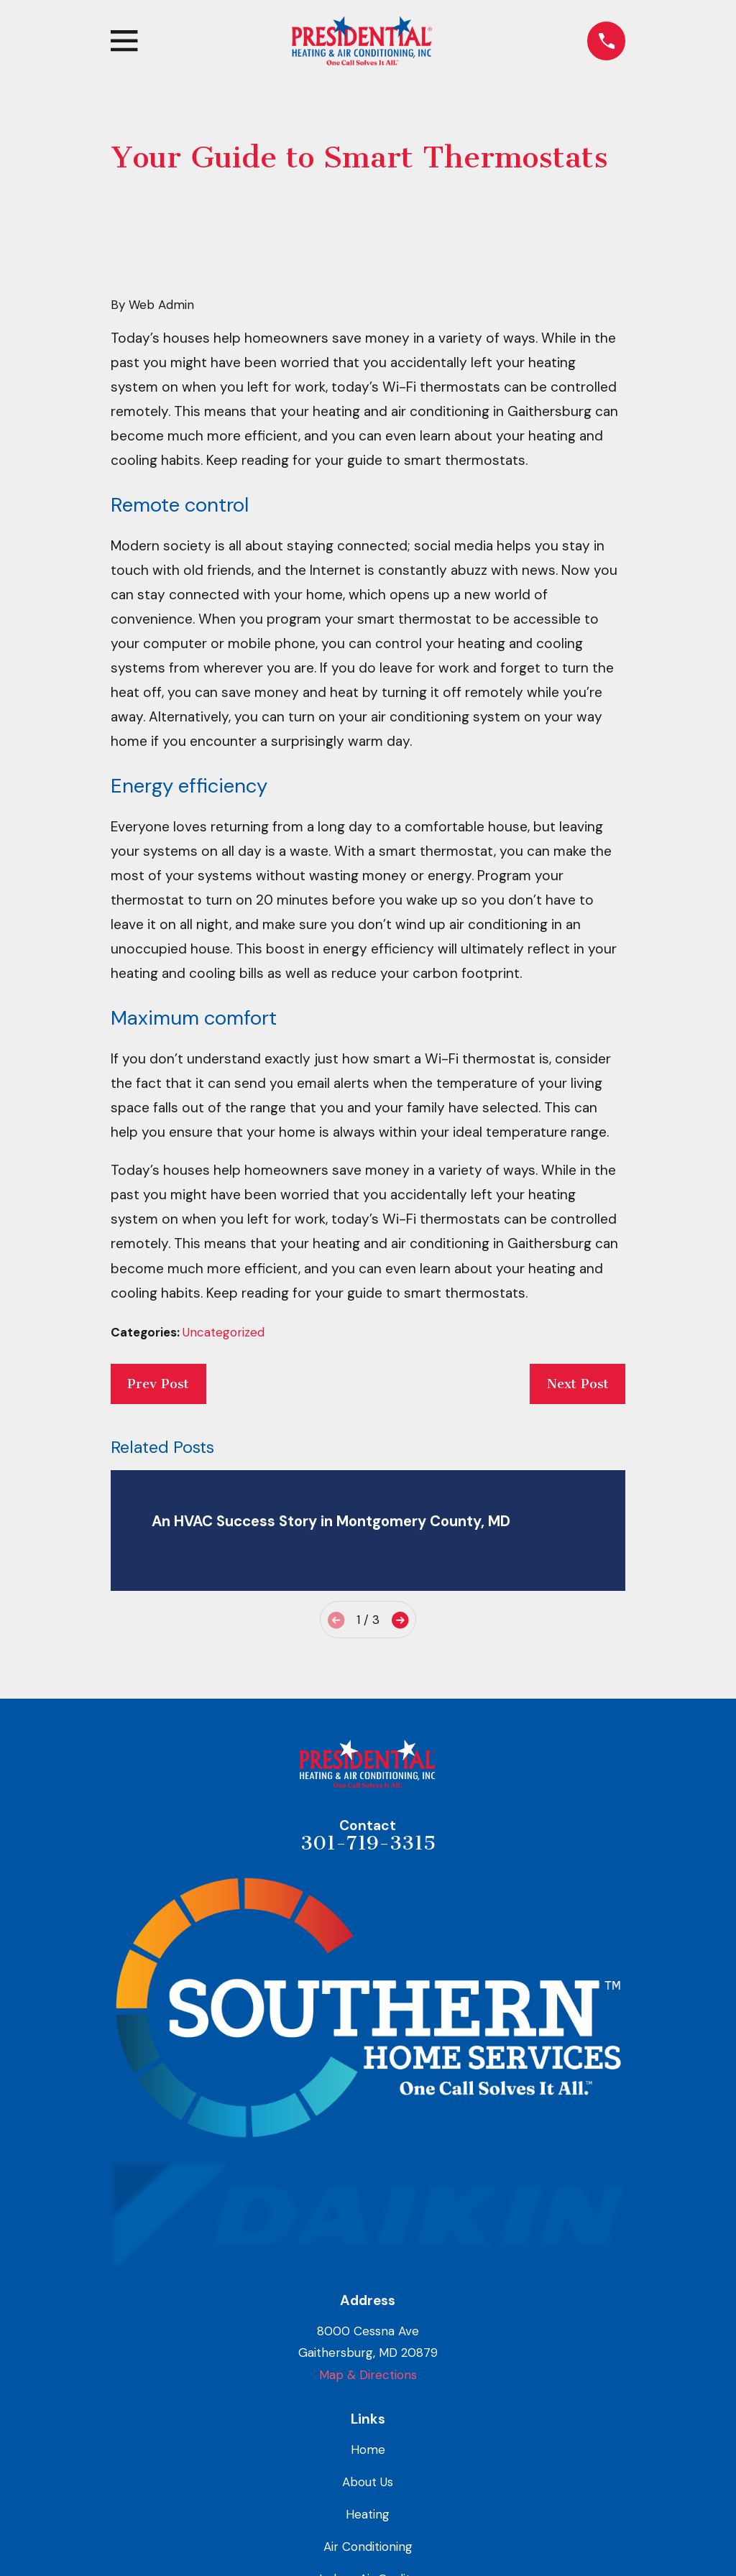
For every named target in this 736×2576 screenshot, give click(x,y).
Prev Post (158, 1384)
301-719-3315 (368, 1843)
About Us (367, 2482)
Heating (368, 2514)
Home (368, 2449)
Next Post (578, 1384)
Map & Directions (368, 2375)
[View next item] (400, 1620)
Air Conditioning (368, 2546)
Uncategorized (223, 1332)
